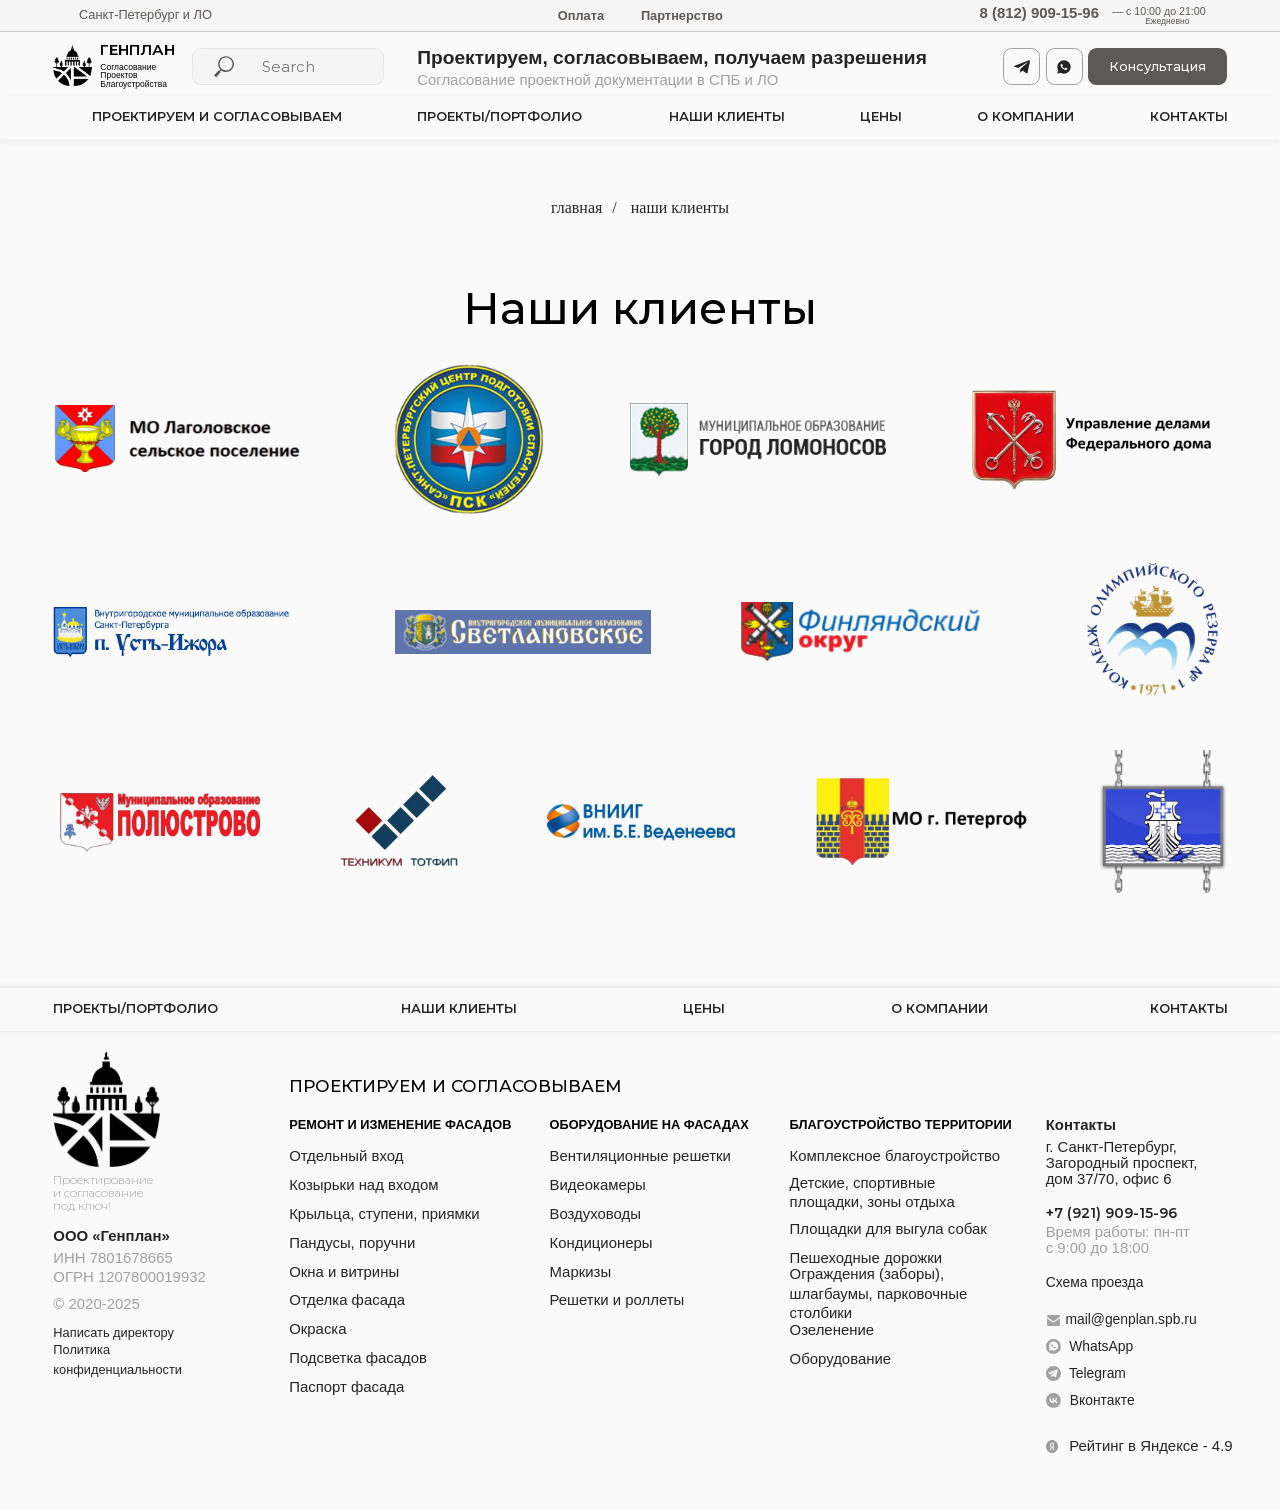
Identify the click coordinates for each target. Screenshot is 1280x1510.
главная (576, 207)
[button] (1157, 66)
